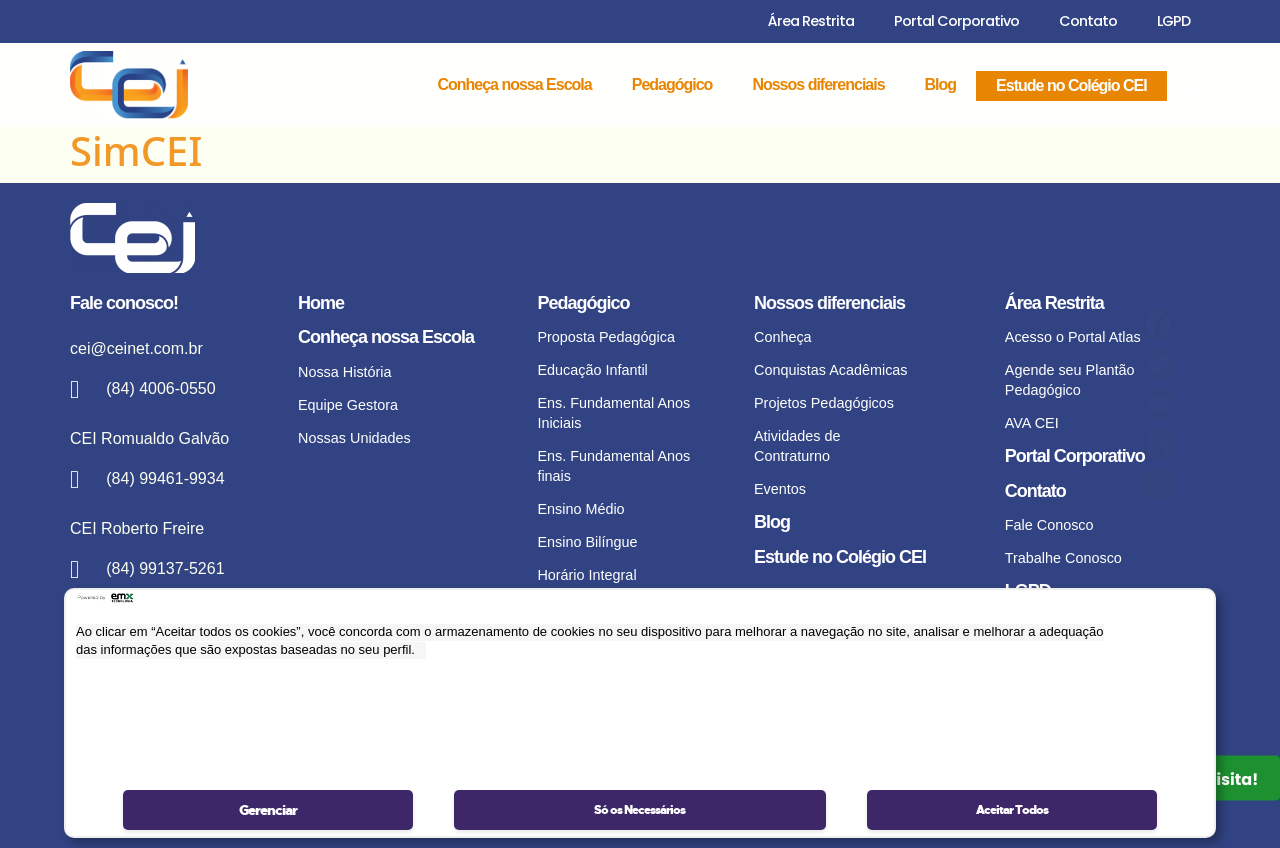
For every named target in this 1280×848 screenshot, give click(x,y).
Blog (941, 84)
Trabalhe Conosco (1063, 558)
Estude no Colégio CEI (1071, 85)
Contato (1088, 21)
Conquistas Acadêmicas (831, 370)
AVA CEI (1032, 423)
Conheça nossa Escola (514, 84)
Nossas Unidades (354, 438)
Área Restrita (811, 21)
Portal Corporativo (956, 21)
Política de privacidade (1077, 626)
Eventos (780, 489)
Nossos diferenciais (818, 84)
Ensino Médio (580, 509)
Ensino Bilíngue (587, 542)
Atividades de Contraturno (797, 446)
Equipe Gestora (348, 405)
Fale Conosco (1049, 525)
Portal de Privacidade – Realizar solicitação (1079, 669)
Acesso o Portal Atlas (1073, 337)
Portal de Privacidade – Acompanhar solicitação (1081, 722)
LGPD (1173, 21)
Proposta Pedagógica (606, 337)
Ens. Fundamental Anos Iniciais (613, 413)
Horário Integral (586, 575)
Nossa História (345, 372)
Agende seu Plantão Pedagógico (1070, 380)
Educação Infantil (592, 370)
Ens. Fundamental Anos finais (613, 466)
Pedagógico (672, 84)
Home (321, 303)
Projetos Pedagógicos (824, 403)
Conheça (783, 337)
